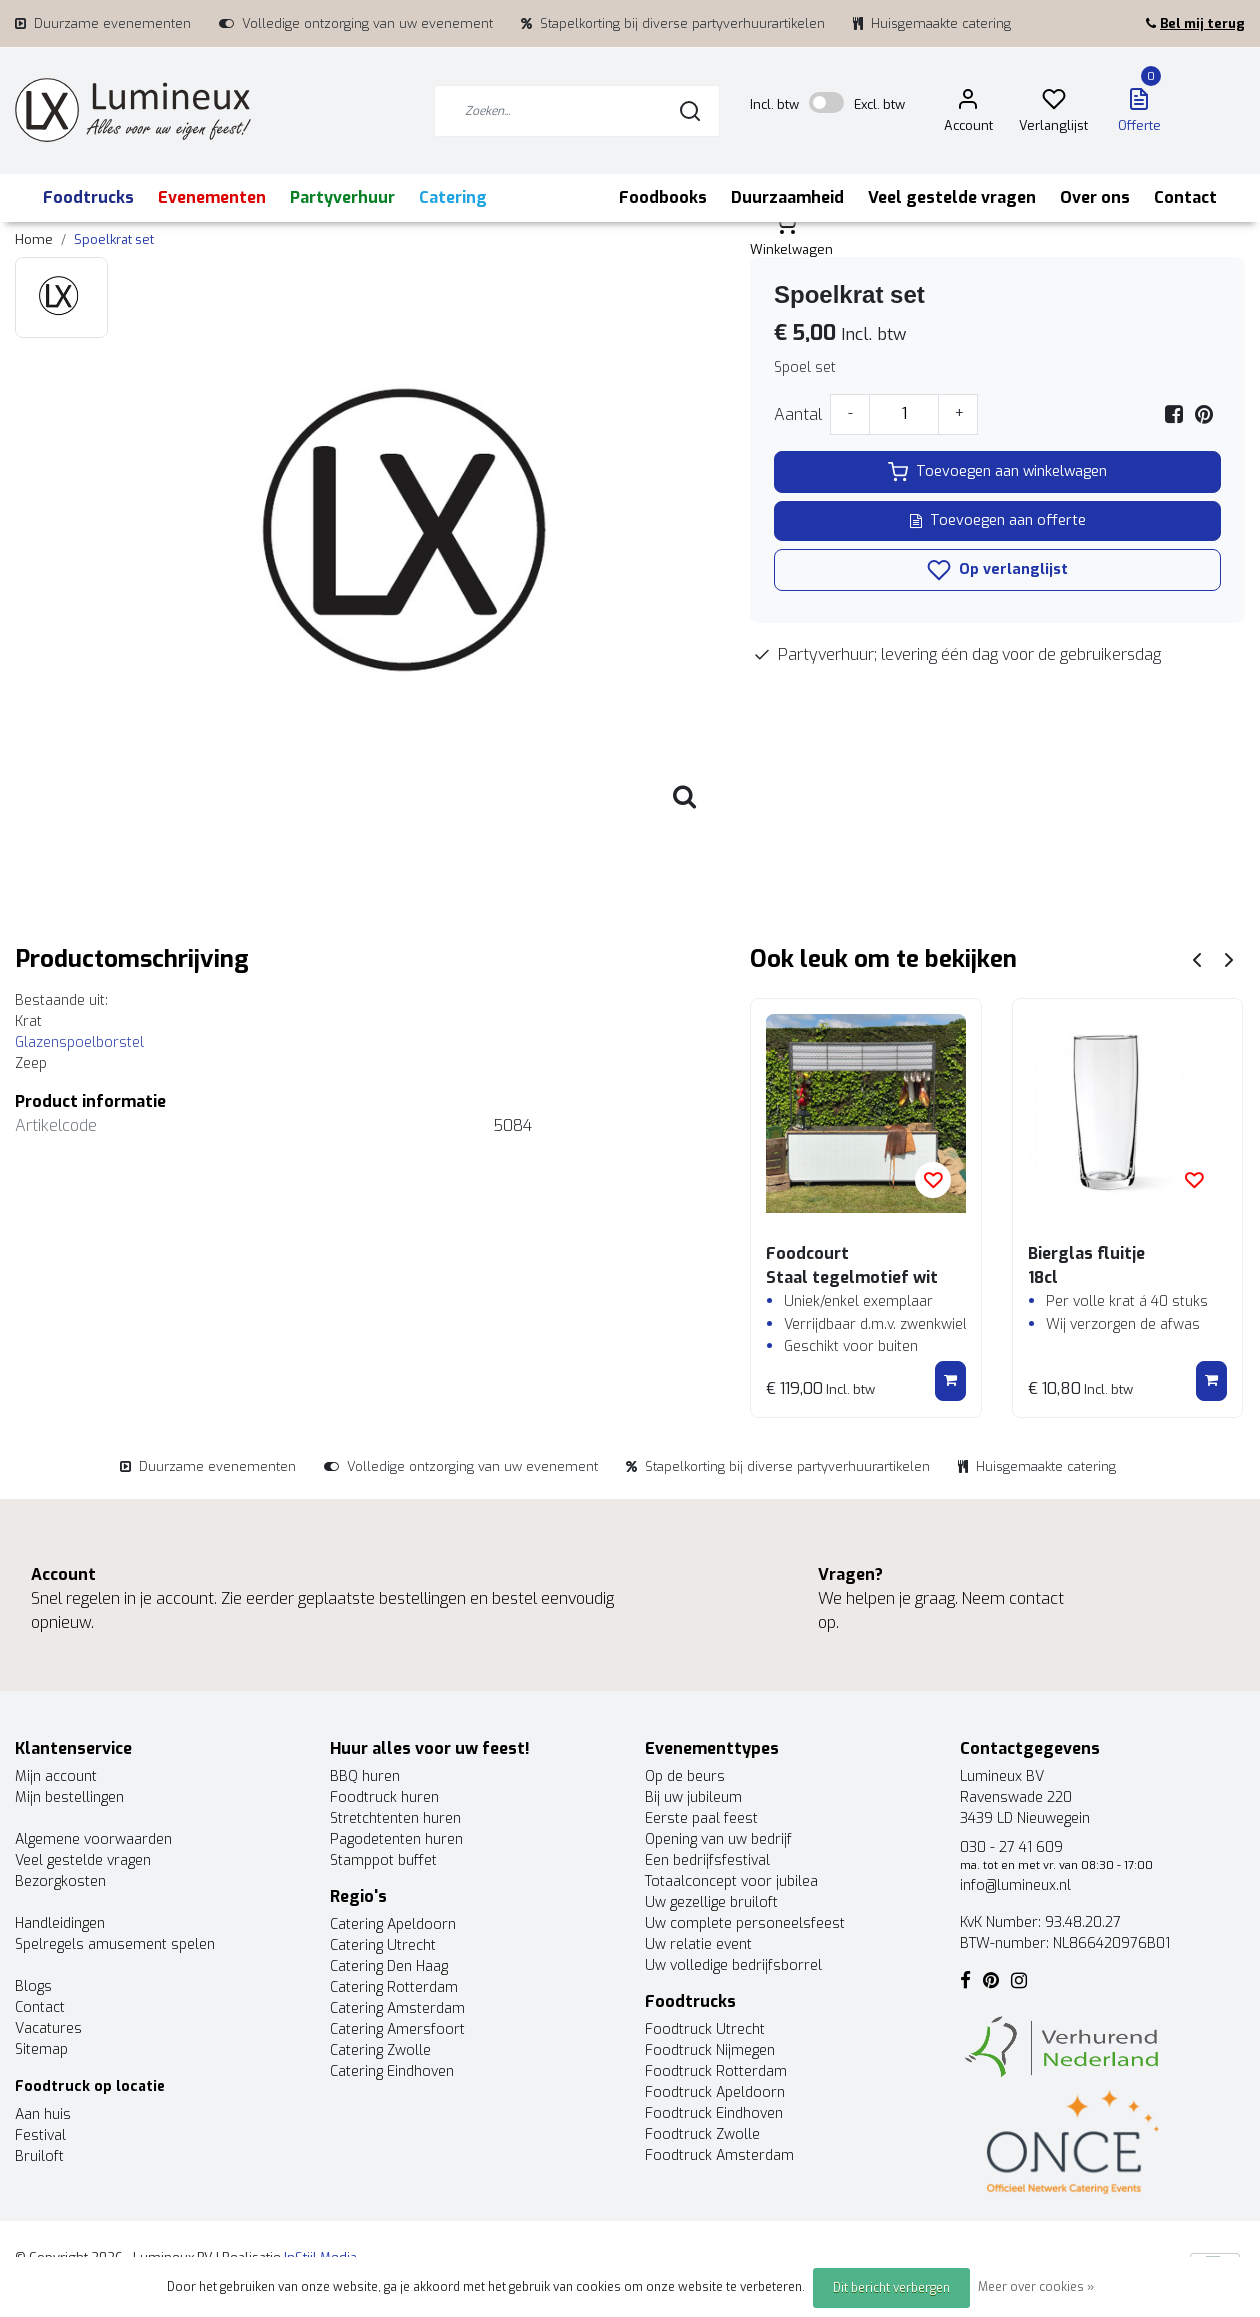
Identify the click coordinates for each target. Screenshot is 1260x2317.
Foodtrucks (88, 197)
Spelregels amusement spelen (115, 1944)
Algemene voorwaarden (93, 1839)
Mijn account (56, 1776)
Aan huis (43, 2114)
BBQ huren (365, 1776)
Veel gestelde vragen (952, 197)
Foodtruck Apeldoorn (715, 2092)
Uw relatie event (698, 1944)
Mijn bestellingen (69, 1797)
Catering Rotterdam (394, 1987)
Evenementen (212, 197)
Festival (40, 2135)
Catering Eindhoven (392, 2071)
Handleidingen (60, 1923)
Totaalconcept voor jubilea (731, 1881)
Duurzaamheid (787, 197)
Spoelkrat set (114, 239)
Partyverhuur (342, 197)
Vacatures (48, 2028)
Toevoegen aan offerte (998, 520)
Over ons (1095, 197)
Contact (1185, 197)
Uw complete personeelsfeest (745, 1923)
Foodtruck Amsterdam (719, 2155)
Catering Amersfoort (397, 2029)
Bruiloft (39, 2156)
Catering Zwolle (380, 2050)
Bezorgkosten (60, 1881)
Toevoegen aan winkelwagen (997, 472)
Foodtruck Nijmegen (710, 2050)
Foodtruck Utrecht (705, 2029)
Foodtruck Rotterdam (716, 2071)
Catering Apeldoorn (393, 1924)
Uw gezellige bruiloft (711, 1902)
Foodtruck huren (384, 1797)
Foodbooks (663, 197)
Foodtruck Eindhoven (714, 2113)
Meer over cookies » (1036, 2287)
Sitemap (41, 2049)
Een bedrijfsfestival (707, 1860)
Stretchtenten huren (395, 1818)
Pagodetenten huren (396, 1839)
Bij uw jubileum (693, 1797)
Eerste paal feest (701, 1818)
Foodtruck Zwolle (702, 2134)
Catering (453, 197)
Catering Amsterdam (397, 2008)
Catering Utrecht (383, 1945)
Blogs (33, 1986)
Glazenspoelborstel (81, 1042)
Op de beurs (685, 1776)
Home (34, 239)
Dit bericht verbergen (891, 2288)
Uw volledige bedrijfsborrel (733, 1965)
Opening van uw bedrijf (718, 1839)
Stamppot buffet (383, 1860)
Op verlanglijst (997, 570)
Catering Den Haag (389, 1966)
